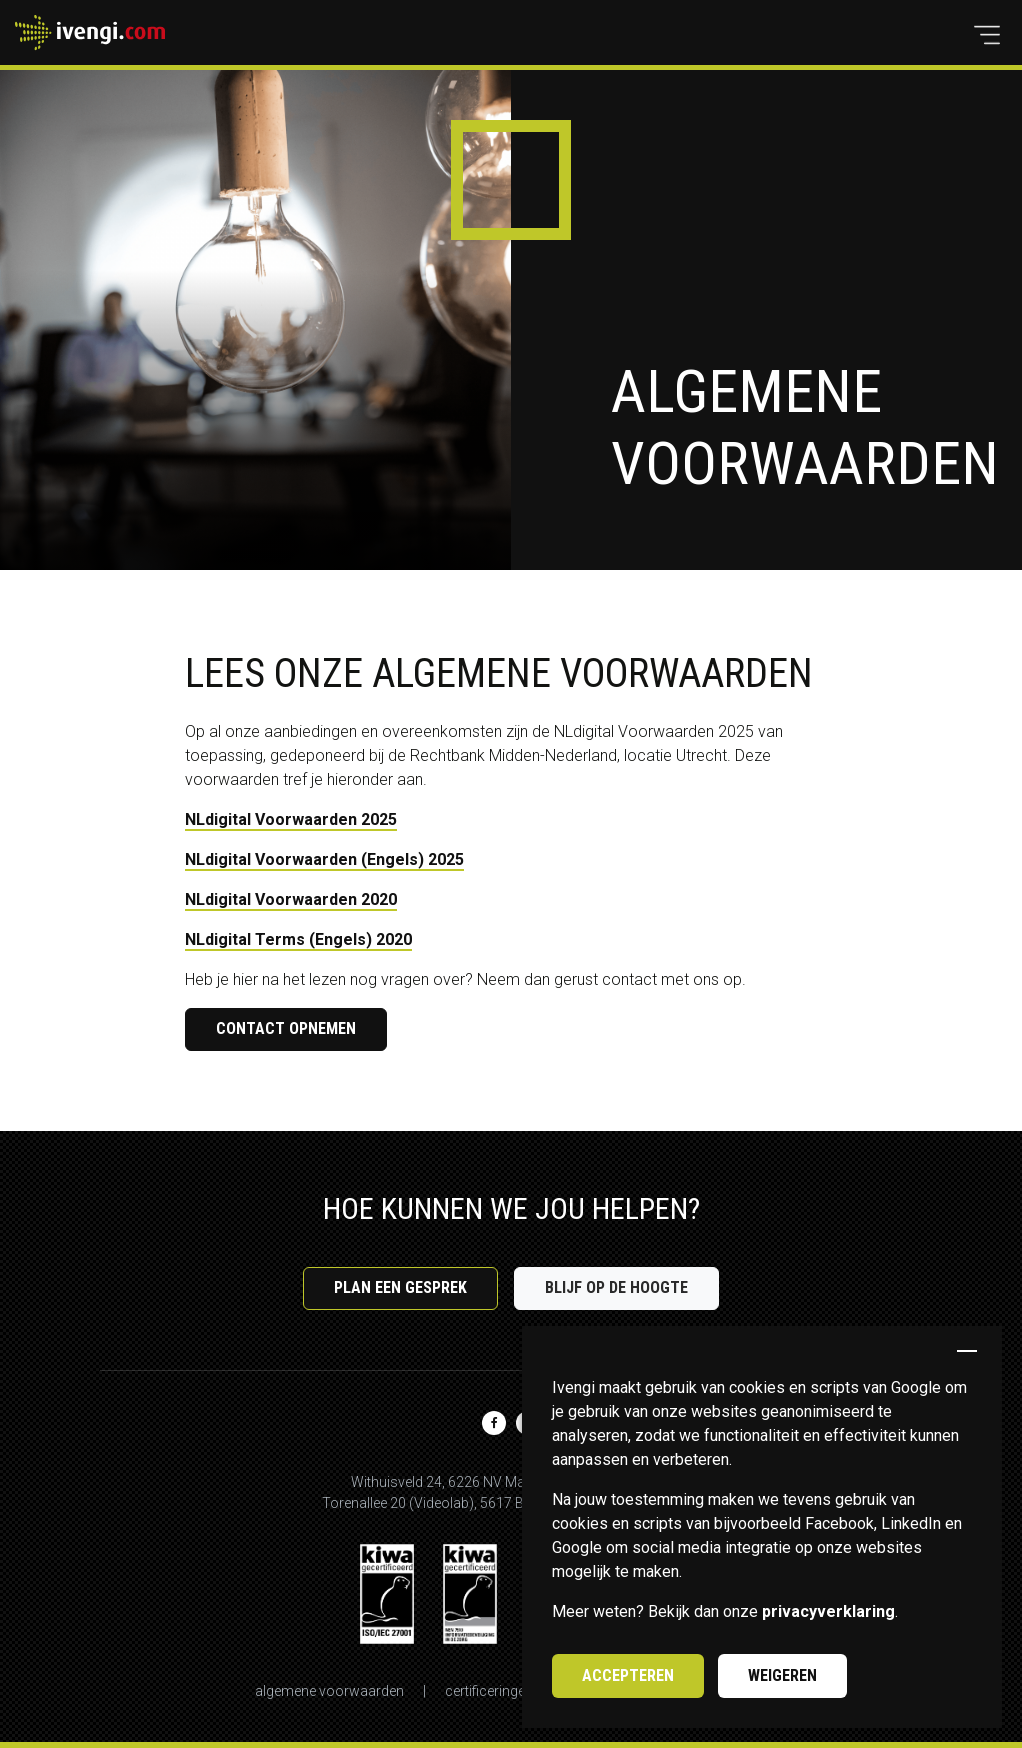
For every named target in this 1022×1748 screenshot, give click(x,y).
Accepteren (628, 1675)
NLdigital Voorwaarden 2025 (291, 819)
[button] (987, 35)
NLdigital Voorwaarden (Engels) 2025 (324, 859)
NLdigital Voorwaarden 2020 (291, 899)
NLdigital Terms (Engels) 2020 (298, 939)
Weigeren (782, 1675)
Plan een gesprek (400, 1287)
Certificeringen (489, 1691)
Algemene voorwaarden (329, 1691)
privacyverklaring (828, 1611)
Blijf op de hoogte (616, 1287)
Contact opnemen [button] (286, 1028)
